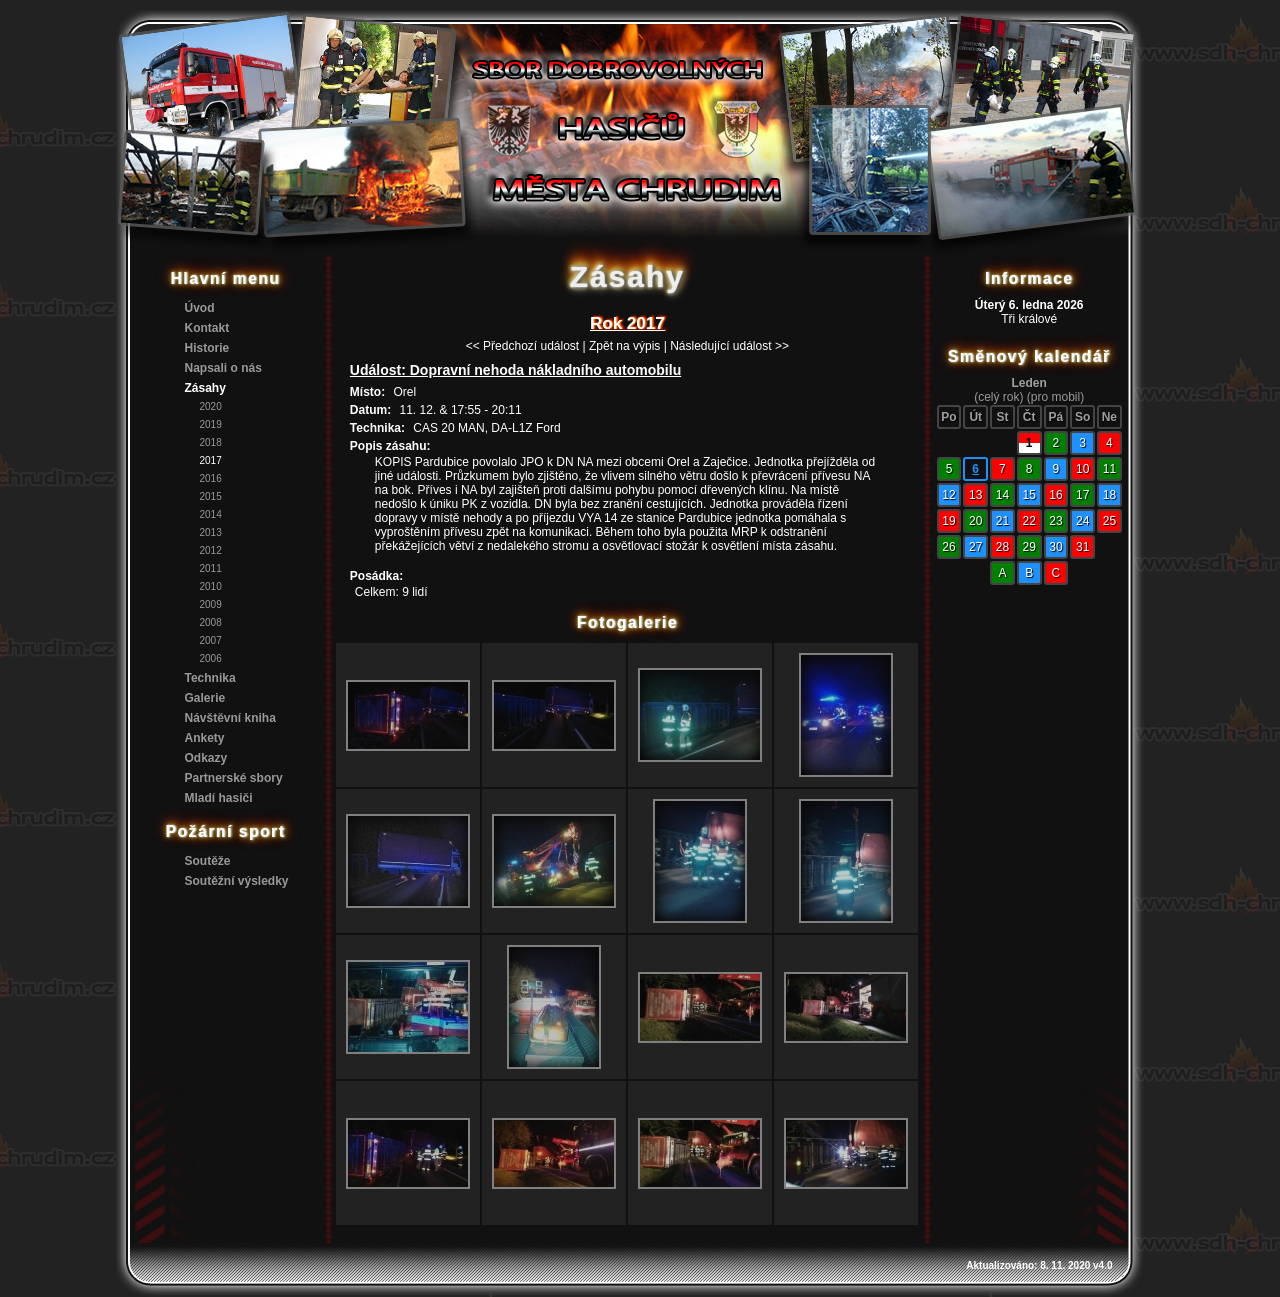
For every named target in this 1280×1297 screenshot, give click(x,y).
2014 (211, 514)
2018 (211, 442)
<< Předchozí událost (522, 346)
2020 (211, 406)
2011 (211, 568)
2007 (211, 640)
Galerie (205, 698)
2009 (211, 604)
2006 (211, 658)
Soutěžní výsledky (237, 881)
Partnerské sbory (234, 778)
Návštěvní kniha (230, 718)
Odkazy (206, 758)
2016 (211, 478)
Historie (207, 348)
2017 (211, 460)
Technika (210, 678)
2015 (211, 496)
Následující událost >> (729, 346)
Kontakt (207, 328)
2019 (211, 424)
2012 (211, 550)
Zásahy (205, 388)
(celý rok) (998, 397)
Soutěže (208, 861)
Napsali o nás (223, 368)
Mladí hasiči (219, 798)
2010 (211, 586)
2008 (211, 622)
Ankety (205, 738)
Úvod (200, 308)
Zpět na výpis (624, 346)
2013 (211, 532)
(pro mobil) (1055, 397)
